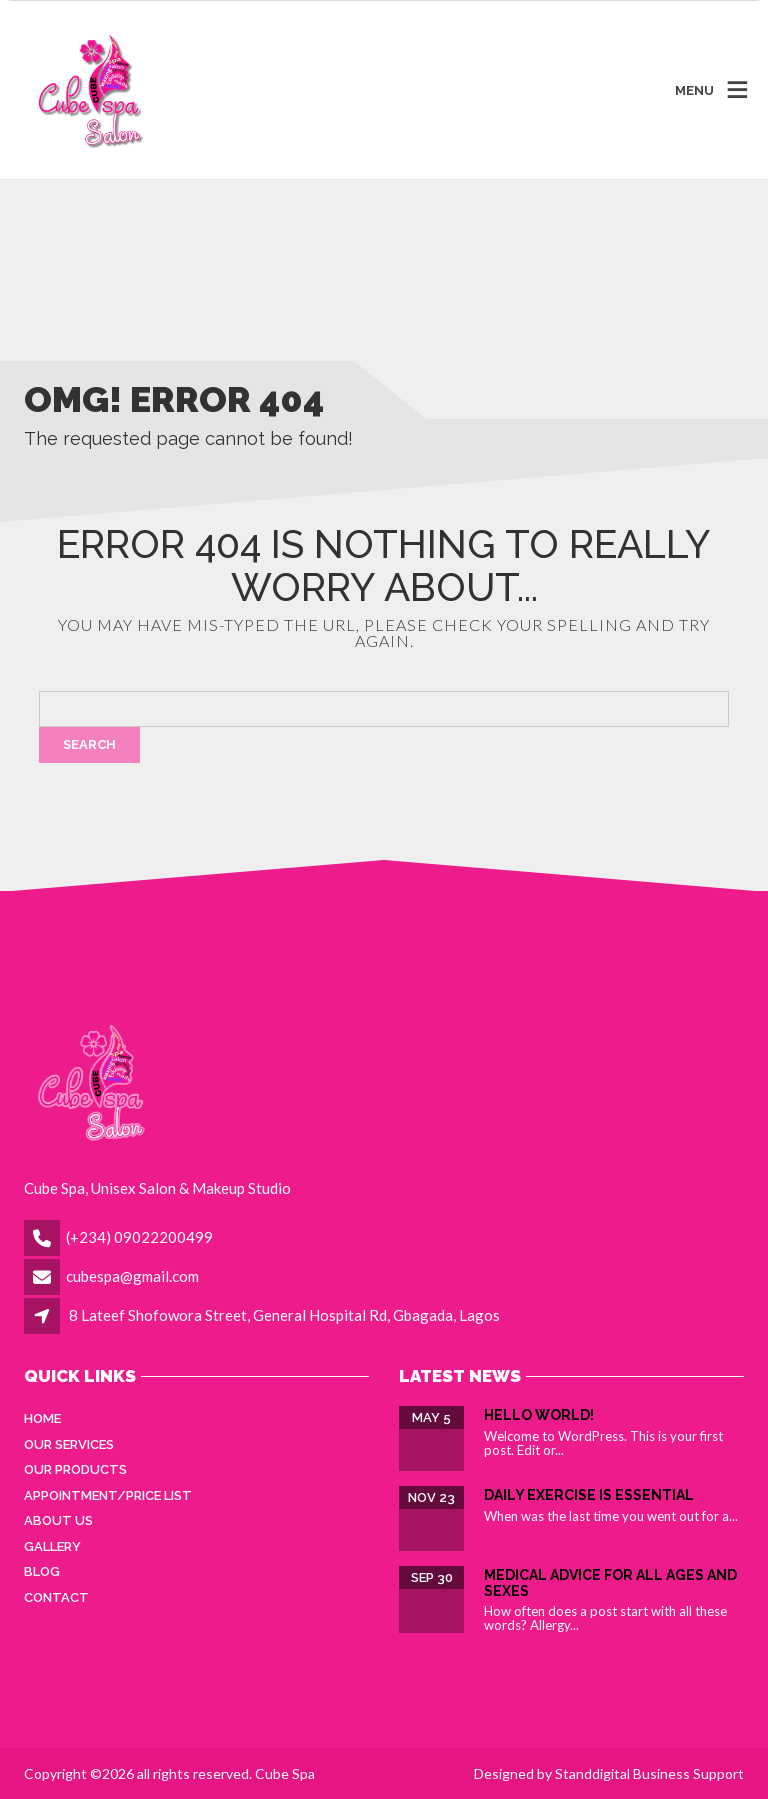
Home (42, 1418)
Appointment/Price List (108, 1495)
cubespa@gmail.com (132, 1276)
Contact (56, 1597)
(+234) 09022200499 (139, 1237)
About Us (58, 1520)
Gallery (52, 1546)
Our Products (75, 1469)
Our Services (69, 1444)
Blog (42, 1571)
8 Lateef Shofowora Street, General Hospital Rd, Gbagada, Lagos (284, 1315)
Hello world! (539, 1415)
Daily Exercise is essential (589, 1495)
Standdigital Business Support (649, 1773)
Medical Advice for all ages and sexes (610, 1582)
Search (89, 744)
